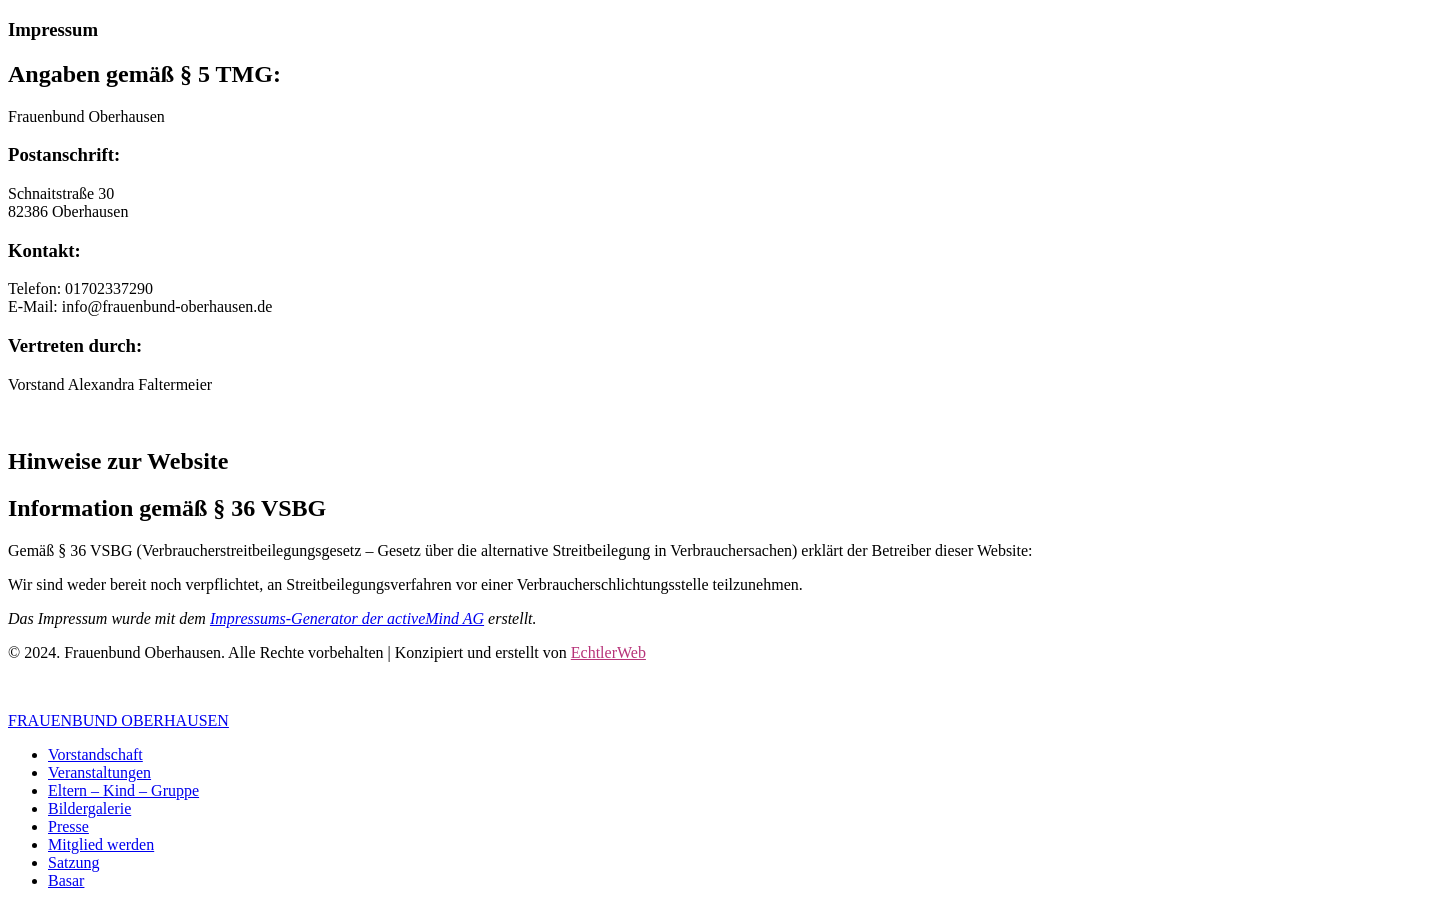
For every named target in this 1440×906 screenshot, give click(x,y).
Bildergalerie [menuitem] (89, 808)
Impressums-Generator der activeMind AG (347, 618)
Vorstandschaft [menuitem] (95, 754)
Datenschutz (129, 686)
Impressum (43, 686)
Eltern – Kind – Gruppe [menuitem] (123, 790)
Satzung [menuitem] (74, 862)
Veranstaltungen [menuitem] (99, 772)
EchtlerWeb (608, 652)
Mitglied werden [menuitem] (101, 844)
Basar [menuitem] (66, 880)
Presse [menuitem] (68, 826)
